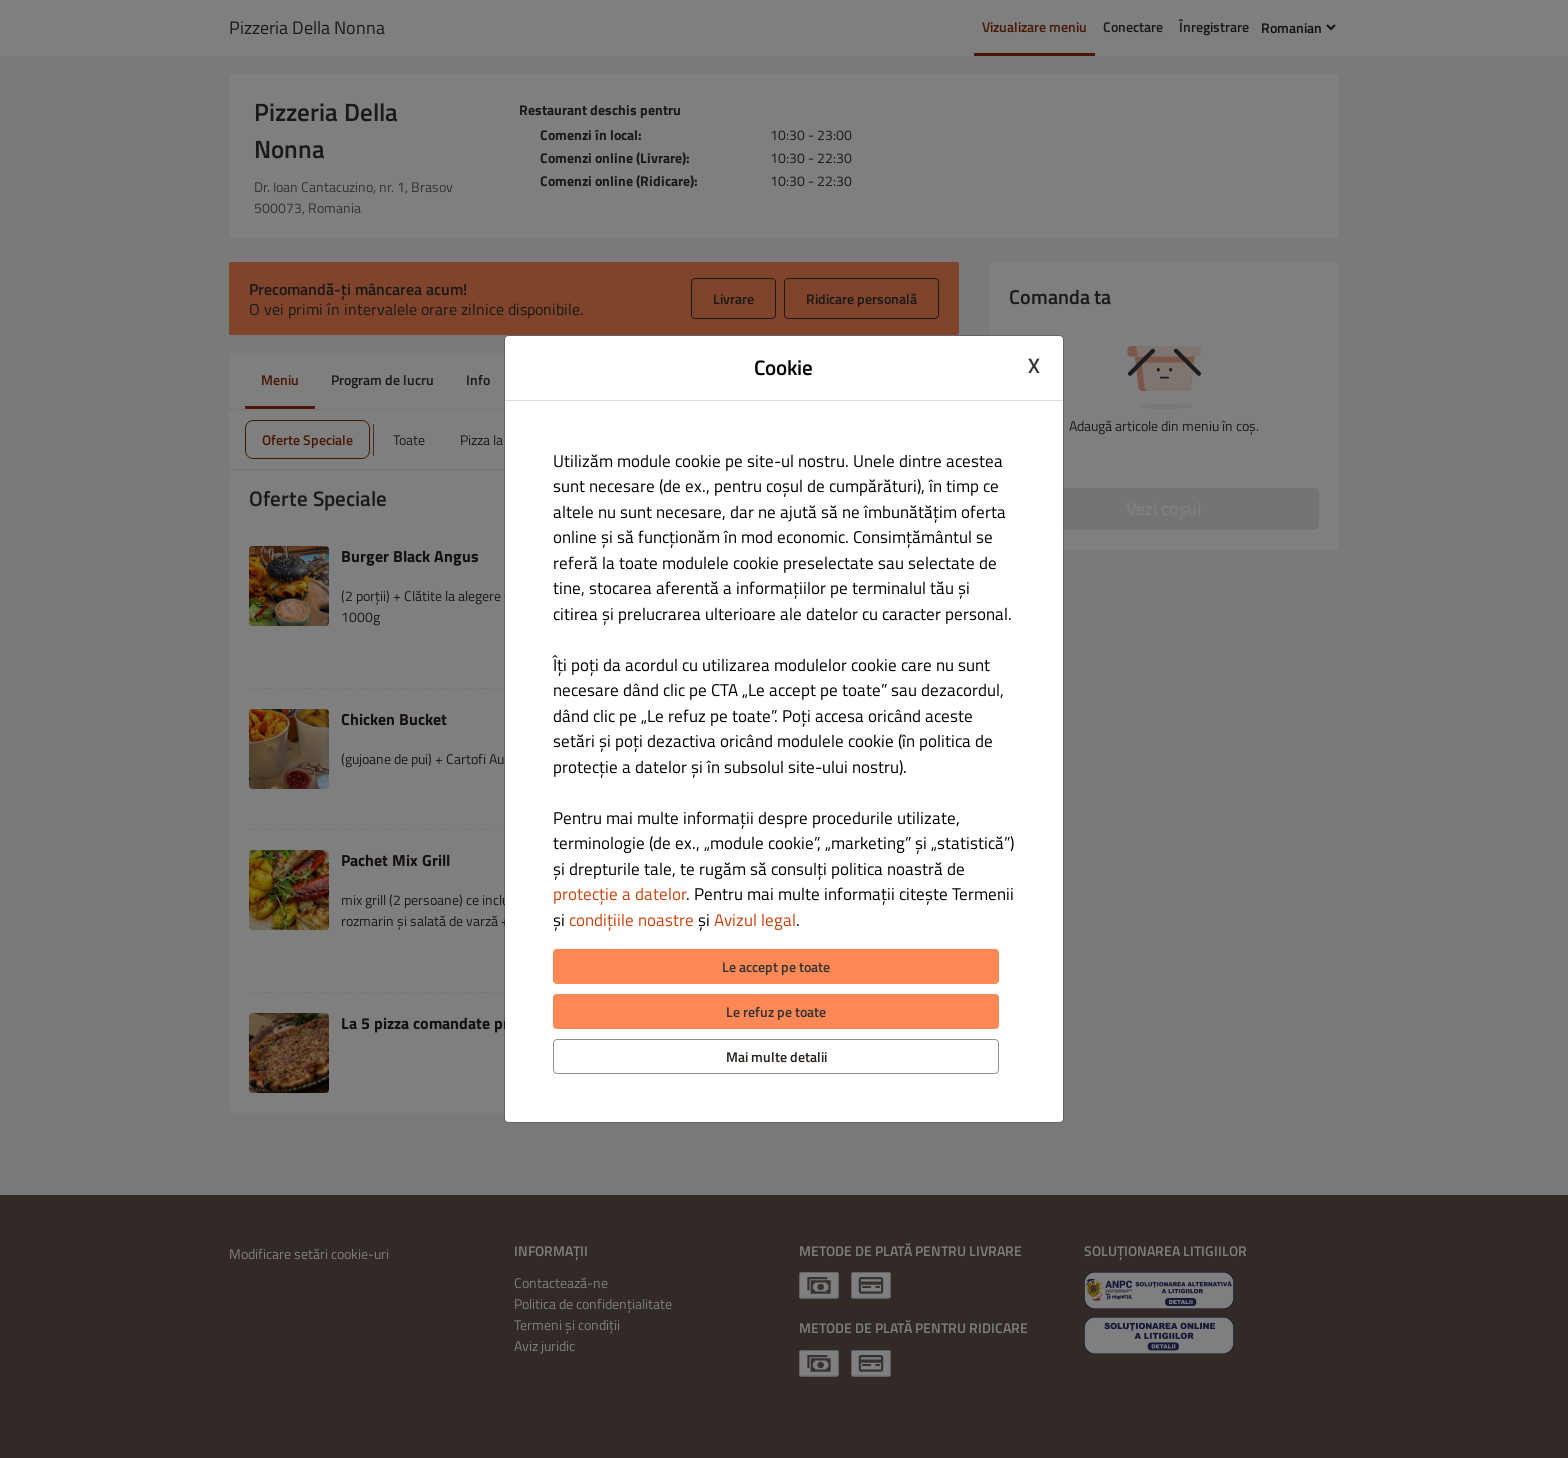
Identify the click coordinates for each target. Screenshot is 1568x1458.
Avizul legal (755, 920)
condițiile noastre (631, 920)
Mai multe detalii (776, 1056)
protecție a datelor (619, 894)
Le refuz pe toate (776, 1011)
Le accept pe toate (776, 966)
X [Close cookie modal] (1034, 365)
